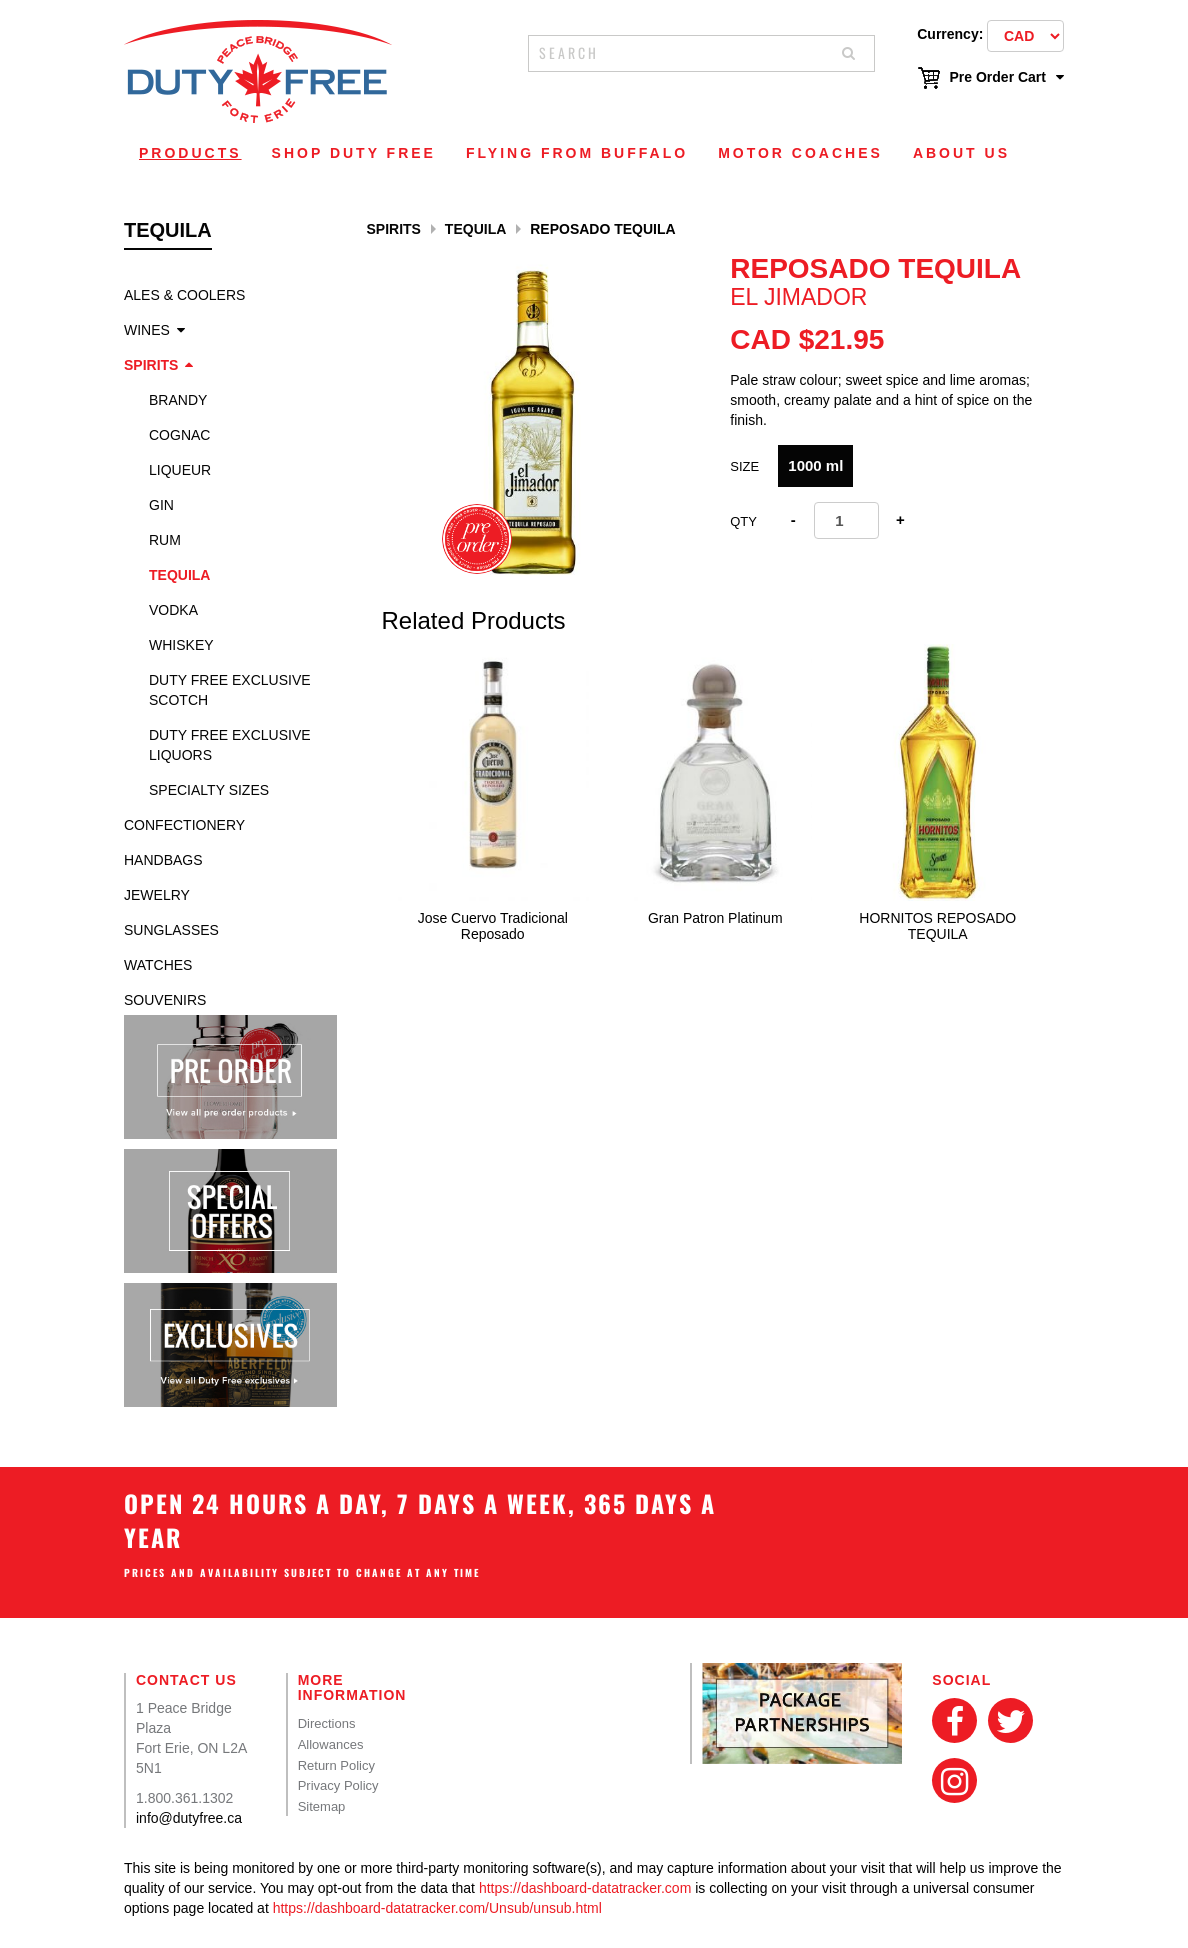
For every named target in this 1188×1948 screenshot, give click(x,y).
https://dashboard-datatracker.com (585, 1888)
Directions (327, 1723)
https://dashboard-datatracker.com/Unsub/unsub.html (437, 1908)
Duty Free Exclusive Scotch (230, 690)
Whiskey (181, 645)
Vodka (173, 610)
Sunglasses (171, 930)
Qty (743, 521)
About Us (961, 153)
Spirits (151, 365)
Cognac (179, 435)
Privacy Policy (338, 1785)
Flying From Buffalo (577, 153)
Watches (158, 965)
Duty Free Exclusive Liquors (230, 745)
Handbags (163, 860)
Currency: (950, 34)
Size (744, 466)
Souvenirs (165, 1000)
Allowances (331, 1744)
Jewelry (157, 895)
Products (190, 153)
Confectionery (184, 825)
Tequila (179, 575)
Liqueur (180, 470)
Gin (161, 505)
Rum (165, 540)
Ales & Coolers (184, 295)
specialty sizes (209, 790)
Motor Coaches (800, 153)
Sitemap (322, 1806)
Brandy (178, 400)
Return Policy (336, 1765)
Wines (147, 330)
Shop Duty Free (354, 153)
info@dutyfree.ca (189, 1818)
